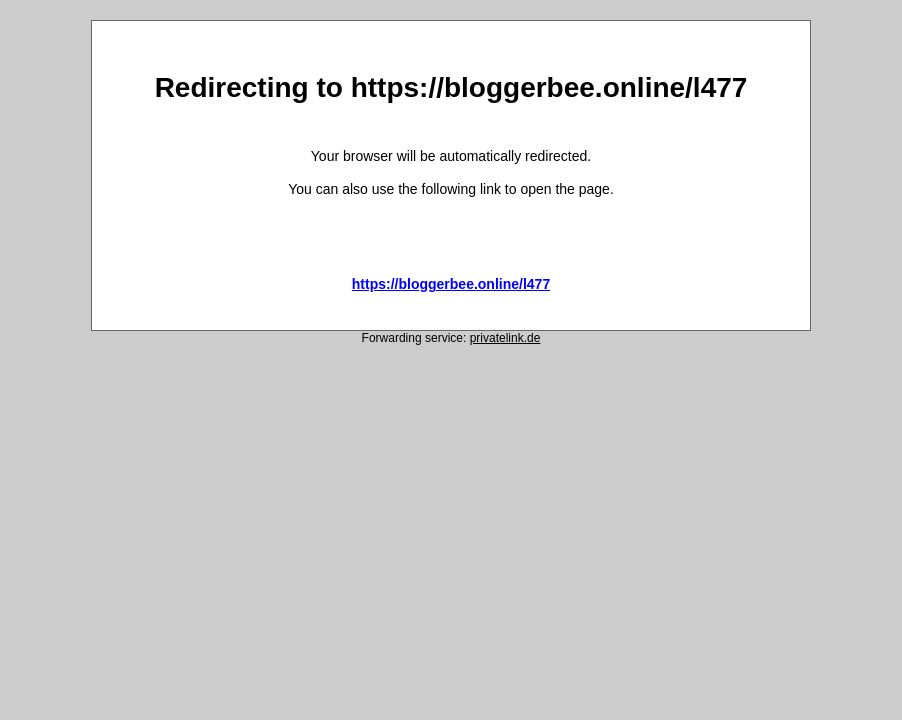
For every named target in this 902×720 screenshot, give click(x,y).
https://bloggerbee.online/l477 (451, 284)
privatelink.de (505, 338)
